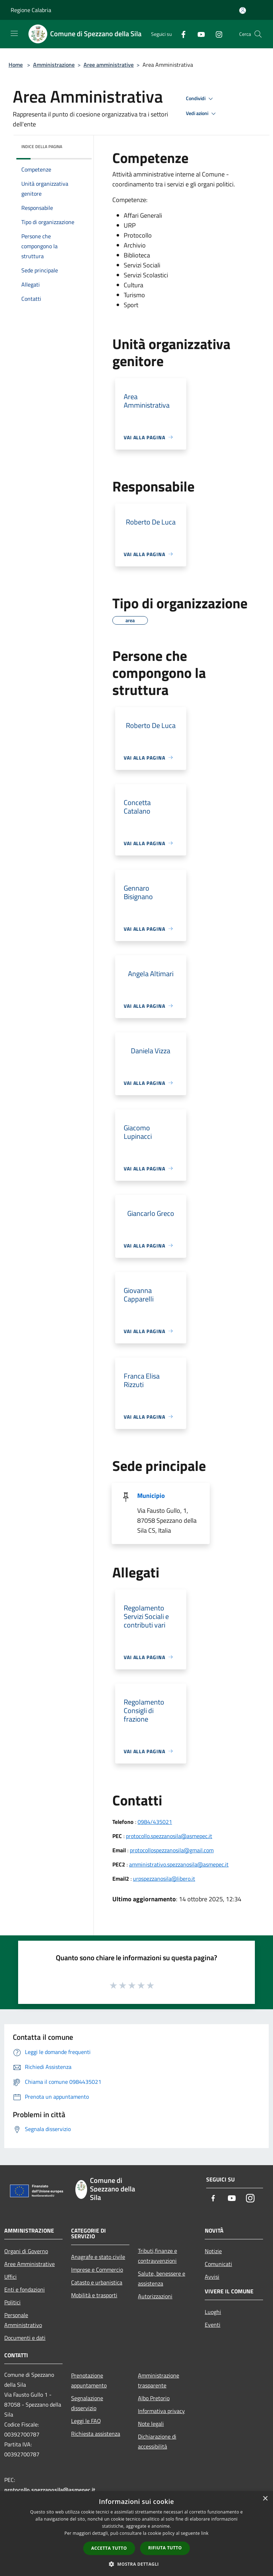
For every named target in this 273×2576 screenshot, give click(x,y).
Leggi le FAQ (86, 2421)
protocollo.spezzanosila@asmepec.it (169, 1836)
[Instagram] (216, 34)
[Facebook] (180, 34)
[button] (136, 2563)
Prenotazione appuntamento (89, 2380)
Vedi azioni (202, 113)
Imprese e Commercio (97, 2269)
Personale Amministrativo (23, 2320)
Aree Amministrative (29, 2264)
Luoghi (213, 2312)
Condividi (200, 98)
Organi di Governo (26, 2251)
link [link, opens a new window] (205, 2533)
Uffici (10, 2276)
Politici (12, 2302)
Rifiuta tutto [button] (165, 2548)
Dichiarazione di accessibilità (157, 2441)
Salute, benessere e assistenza (161, 2278)
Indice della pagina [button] (41, 146)
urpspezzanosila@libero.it (164, 1878)
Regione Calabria (31, 10)
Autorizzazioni (155, 2296)
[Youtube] (198, 34)
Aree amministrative (109, 64)
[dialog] (136, 2533)
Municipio (151, 1495)
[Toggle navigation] (14, 33)
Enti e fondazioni (24, 2289)
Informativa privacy (161, 2411)
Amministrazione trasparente (158, 2380)
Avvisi (212, 2276)
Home (16, 64)
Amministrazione (54, 64)
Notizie (213, 2251)
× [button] (265, 2498)
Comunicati (218, 2264)
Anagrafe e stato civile (98, 2256)
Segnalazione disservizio (87, 2403)
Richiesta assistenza (95, 2433)
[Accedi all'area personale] (242, 10)
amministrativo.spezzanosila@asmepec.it (179, 1864)
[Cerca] (258, 34)
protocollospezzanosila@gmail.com (172, 1850)
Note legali (151, 2423)
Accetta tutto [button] (109, 2548)
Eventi (212, 2324)
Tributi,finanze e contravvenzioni (157, 2255)
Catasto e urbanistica (96, 2282)
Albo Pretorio (154, 2398)
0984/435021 (155, 1821)
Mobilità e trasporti (94, 2295)
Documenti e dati (25, 2337)
